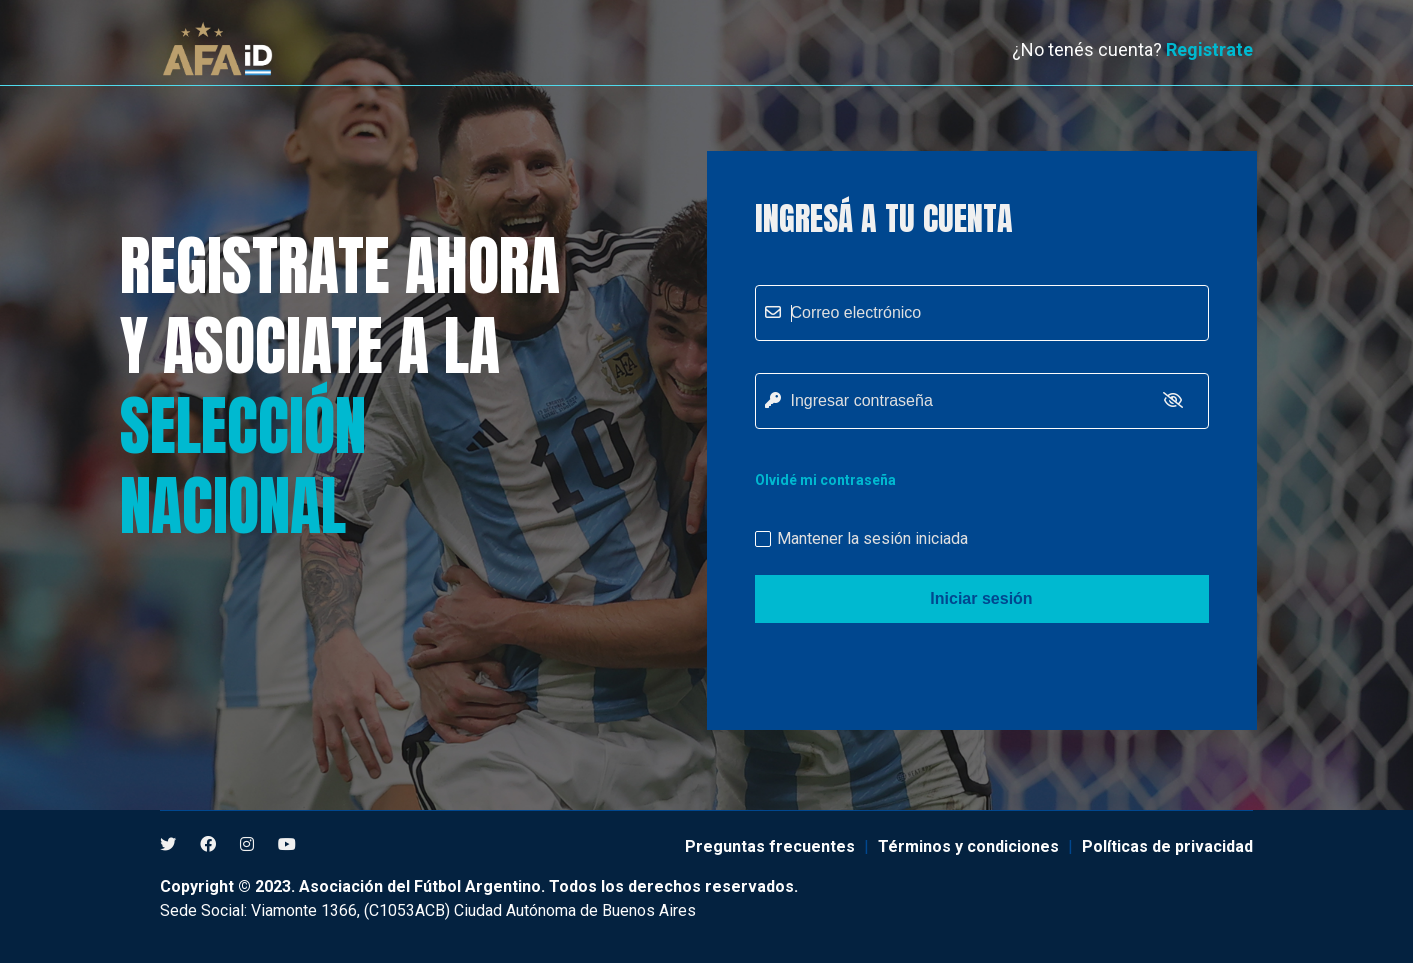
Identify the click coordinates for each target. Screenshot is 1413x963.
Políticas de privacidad (1167, 846)
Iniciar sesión (981, 598)
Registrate (1209, 49)
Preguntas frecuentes (770, 846)
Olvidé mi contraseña (825, 480)
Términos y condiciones (968, 846)
